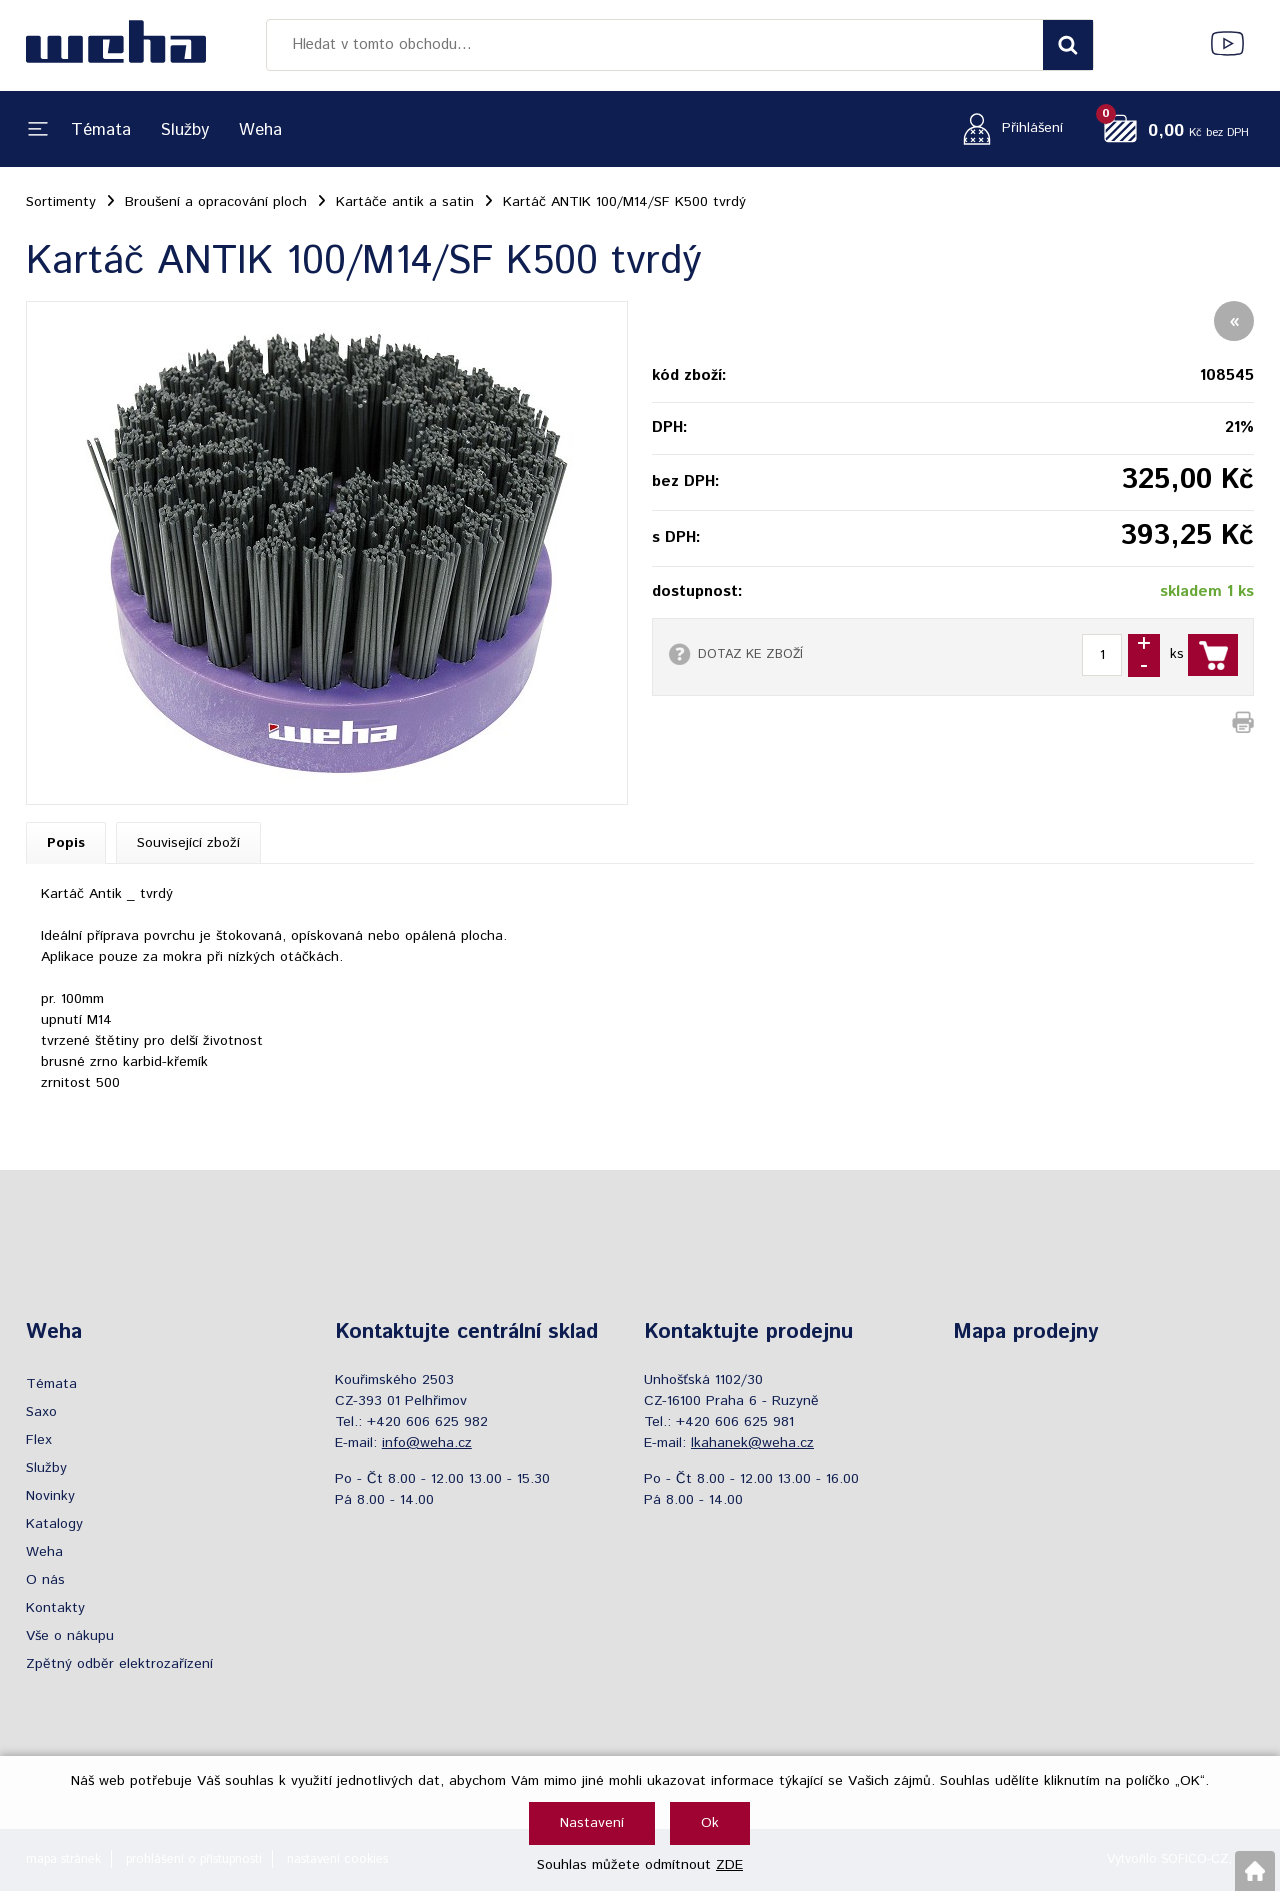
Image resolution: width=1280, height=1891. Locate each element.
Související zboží (188, 843)
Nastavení (592, 1823)
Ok (710, 1823)
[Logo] (116, 45)
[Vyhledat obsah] (1068, 45)
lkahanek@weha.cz (752, 1443)
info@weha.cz (427, 1443)
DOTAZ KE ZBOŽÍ (750, 654)
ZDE (729, 1865)
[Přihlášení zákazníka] (1007, 128)
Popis (66, 843)
